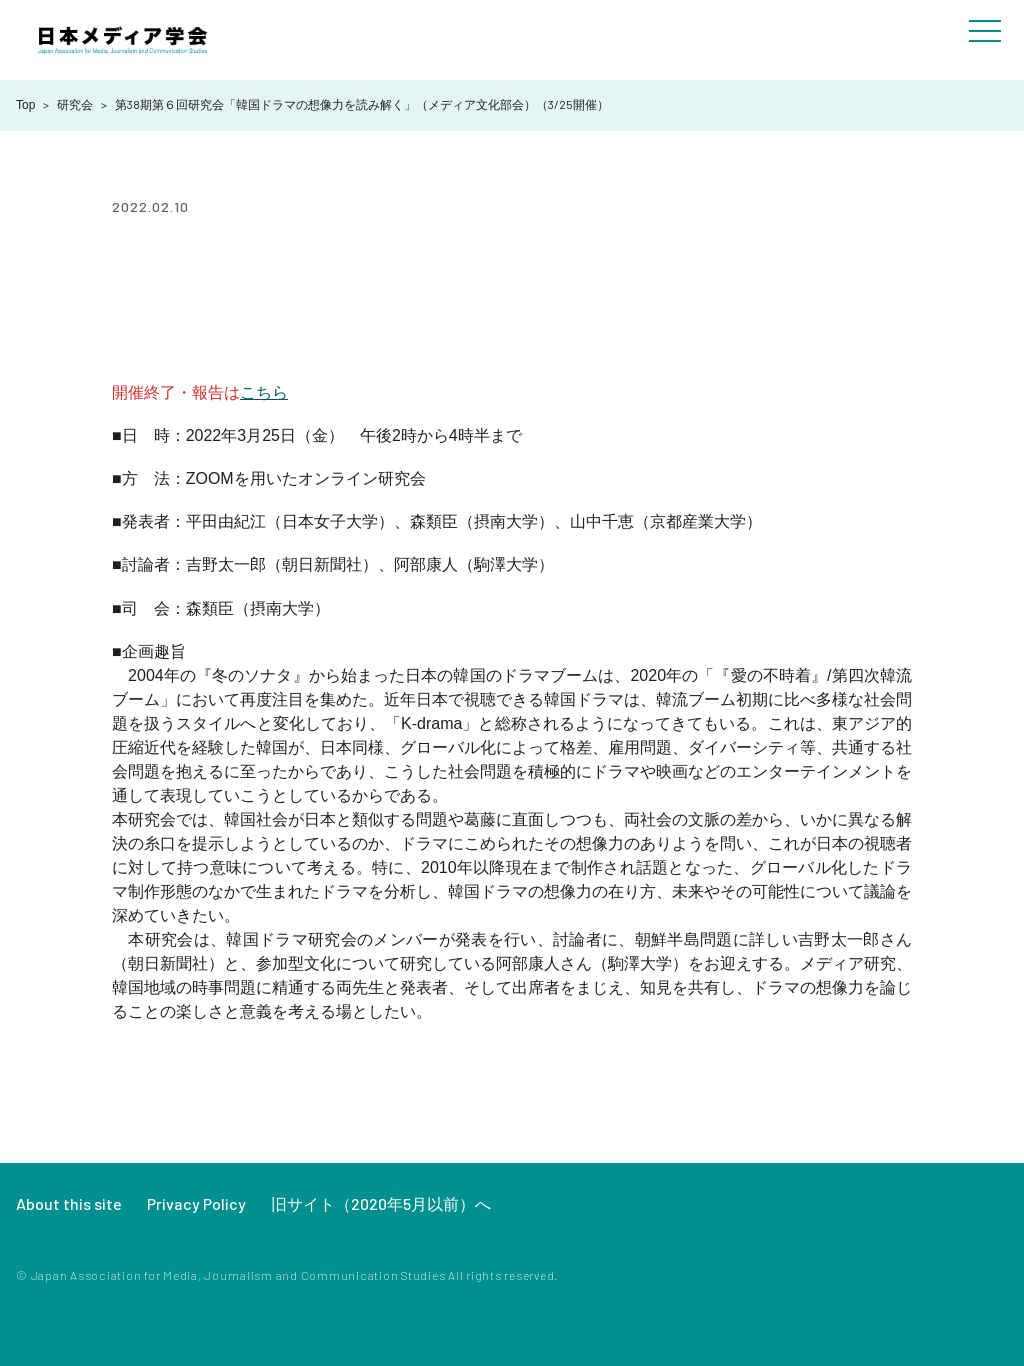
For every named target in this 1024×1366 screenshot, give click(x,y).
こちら (264, 392)
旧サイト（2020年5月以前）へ (381, 1203)
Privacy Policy (196, 1203)
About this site (69, 1203)
